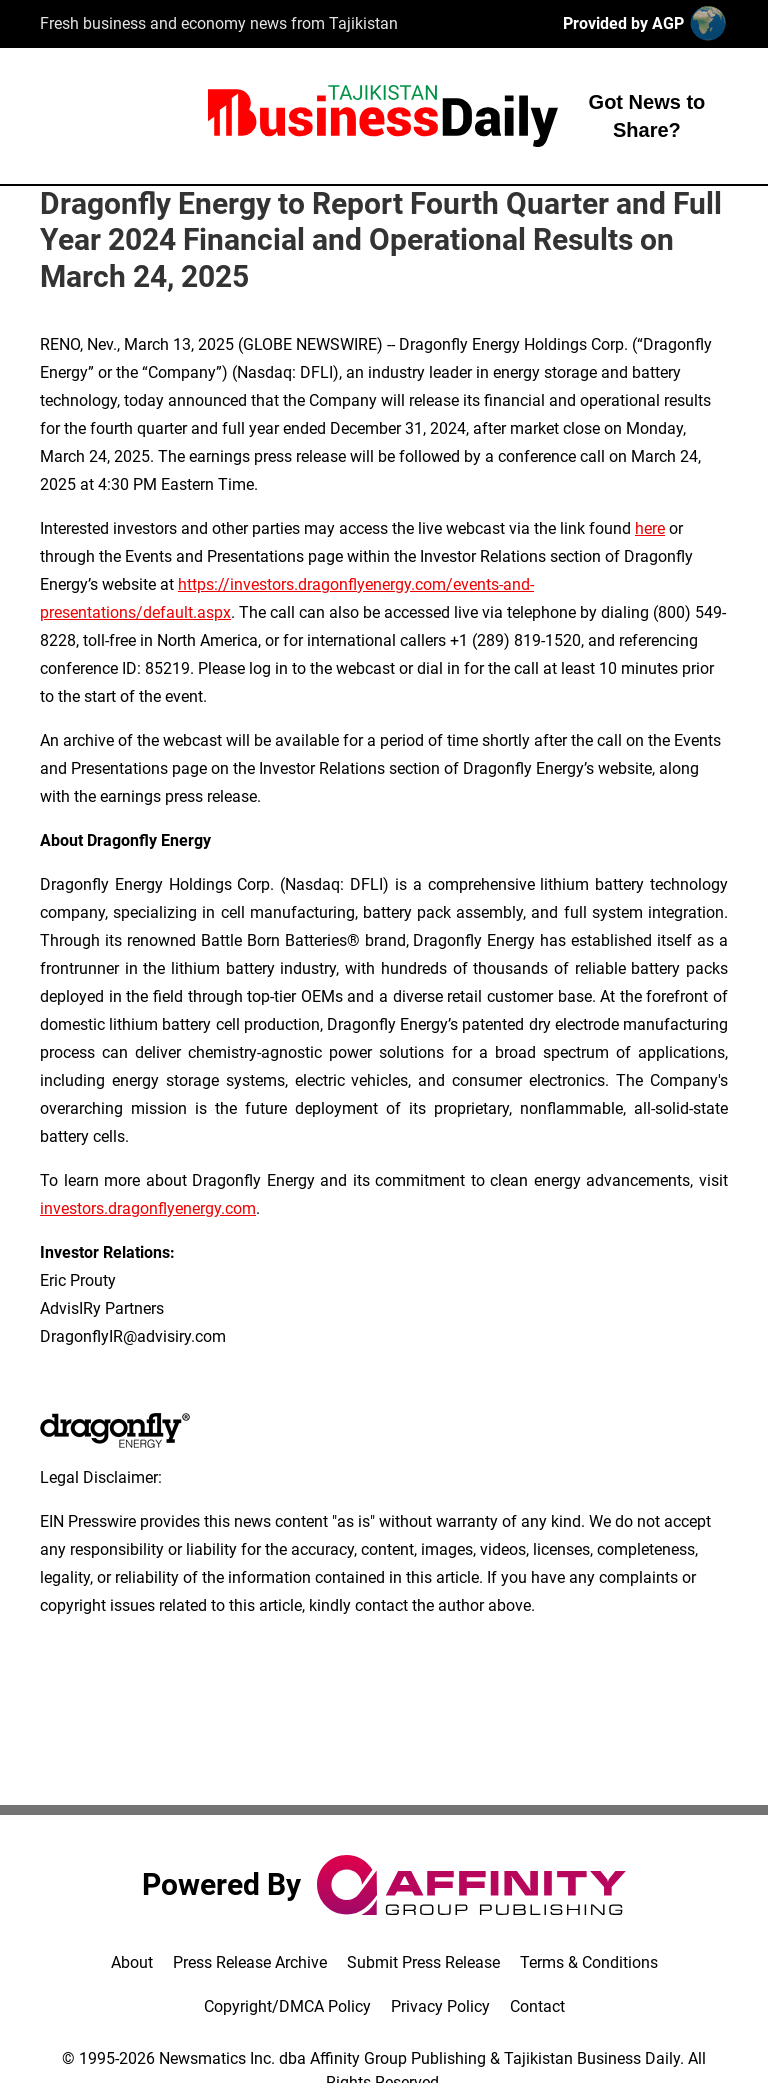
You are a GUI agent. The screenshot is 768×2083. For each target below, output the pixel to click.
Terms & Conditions (589, 1962)
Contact (537, 2006)
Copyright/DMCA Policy (287, 2006)
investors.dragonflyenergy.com (148, 1208)
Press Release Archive (250, 1962)
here (650, 528)
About (132, 1962)
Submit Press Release (423, 1962)
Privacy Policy (440, 2006)
